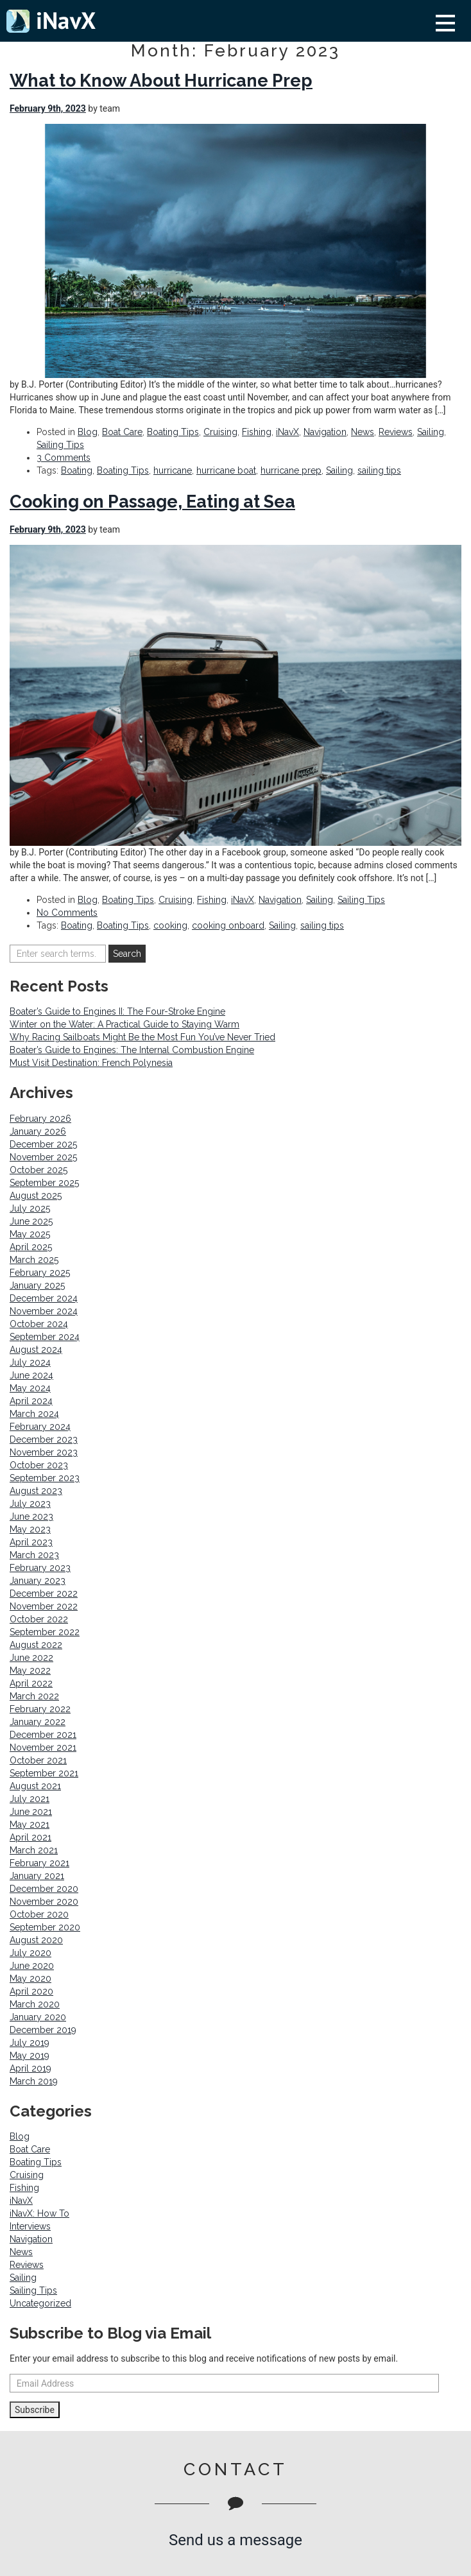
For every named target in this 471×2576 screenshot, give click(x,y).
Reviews (396, 432)
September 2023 (45, 1478)
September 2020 (45, 1927)
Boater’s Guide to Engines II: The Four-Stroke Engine (117, 1011)
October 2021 (38, 1760)
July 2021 (29, 1799)
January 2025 (37, 1285)
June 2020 (32, 1966)
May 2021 (29, 1824)
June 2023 (31, 1516)
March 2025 (34, 1260)
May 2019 (29, 2055)
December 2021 (43, 1735)
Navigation (325, 432)
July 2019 (29, 2043)
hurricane (172, 470)
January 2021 (37, 1876)
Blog (88, 432)
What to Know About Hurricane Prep (161, 80)
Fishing (256, 432)
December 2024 (44, 1298)
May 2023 (30, 1529)
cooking (170, 925)
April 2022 (31, 1683)
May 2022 (30, 1670)
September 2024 (45, 1337)
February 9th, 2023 (48, 108)
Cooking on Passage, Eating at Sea (152, 501)
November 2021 (43, 1747)
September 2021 (44, 1773)
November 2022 (44, 1606)
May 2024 (30, 1388)
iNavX (287, 432)
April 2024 (31, 1401)
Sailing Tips (60, 445)
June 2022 (31, 1658)
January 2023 (37, 1581)
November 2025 (43, 1157)
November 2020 (44, 1901)
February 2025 (40, 1272)
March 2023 (34, 1555)
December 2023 (44, 1439)
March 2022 (34, 1696)
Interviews (30, 2226)
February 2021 (39, 1863)
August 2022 (36, 1645)
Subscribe (35, 2410)
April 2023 (31, 1542)
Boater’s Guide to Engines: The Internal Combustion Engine (132, 1050)
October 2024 (39, 1324)
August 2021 (35, 1786)
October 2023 (39, 1465)
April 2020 (31, 1991)
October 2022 (39, 1619)
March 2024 (34, 1414)
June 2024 (31, 1375)
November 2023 (44, 1452)
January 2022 (37, 1722)
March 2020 (35, 2004)
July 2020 (30, 1953)
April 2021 (30, 1837)
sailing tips (379, 470)
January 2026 (38, 1131)
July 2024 (30, 1362)
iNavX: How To (39, 2213)
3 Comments (63, 457)
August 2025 (36, 1195)
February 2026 (40, 1118)
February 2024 (40, 1426)
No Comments (67, 912)
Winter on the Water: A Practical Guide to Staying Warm (124, 1024)
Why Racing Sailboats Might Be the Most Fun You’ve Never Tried (142, 1037)
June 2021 (31, 1812)
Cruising (220, 432)
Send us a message (235, 2540)
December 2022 (44, 1593)
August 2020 (36, 1940)
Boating (76, 470)
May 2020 (30, 1978)
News (362, 432)
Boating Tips (173, 432)
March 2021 (34, 1850)
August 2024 (36, 1349)
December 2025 (43, 1144)
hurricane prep (291, 470)
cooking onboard (228, 925)
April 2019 (30, 2068)
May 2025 (30, 1234)
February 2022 (40, 1709)
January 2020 (38, 2017)
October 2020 (39, 1914)
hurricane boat (226, 470)
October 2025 (38, 1170)
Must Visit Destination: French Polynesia (91, 1063)
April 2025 (31, 1247)
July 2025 (30, 1208)
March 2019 (34, 2081)
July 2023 (30, 1503)
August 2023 (36, 1491)
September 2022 (45, 1632)
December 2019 (43, 2030)
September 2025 (44, 1183)
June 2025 (31, 1221)
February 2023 (40, 1568)
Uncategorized (40, 2303)
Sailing (430, 432)
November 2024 (44, 1311)
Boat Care (122, 432)
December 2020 (44, 1889)
